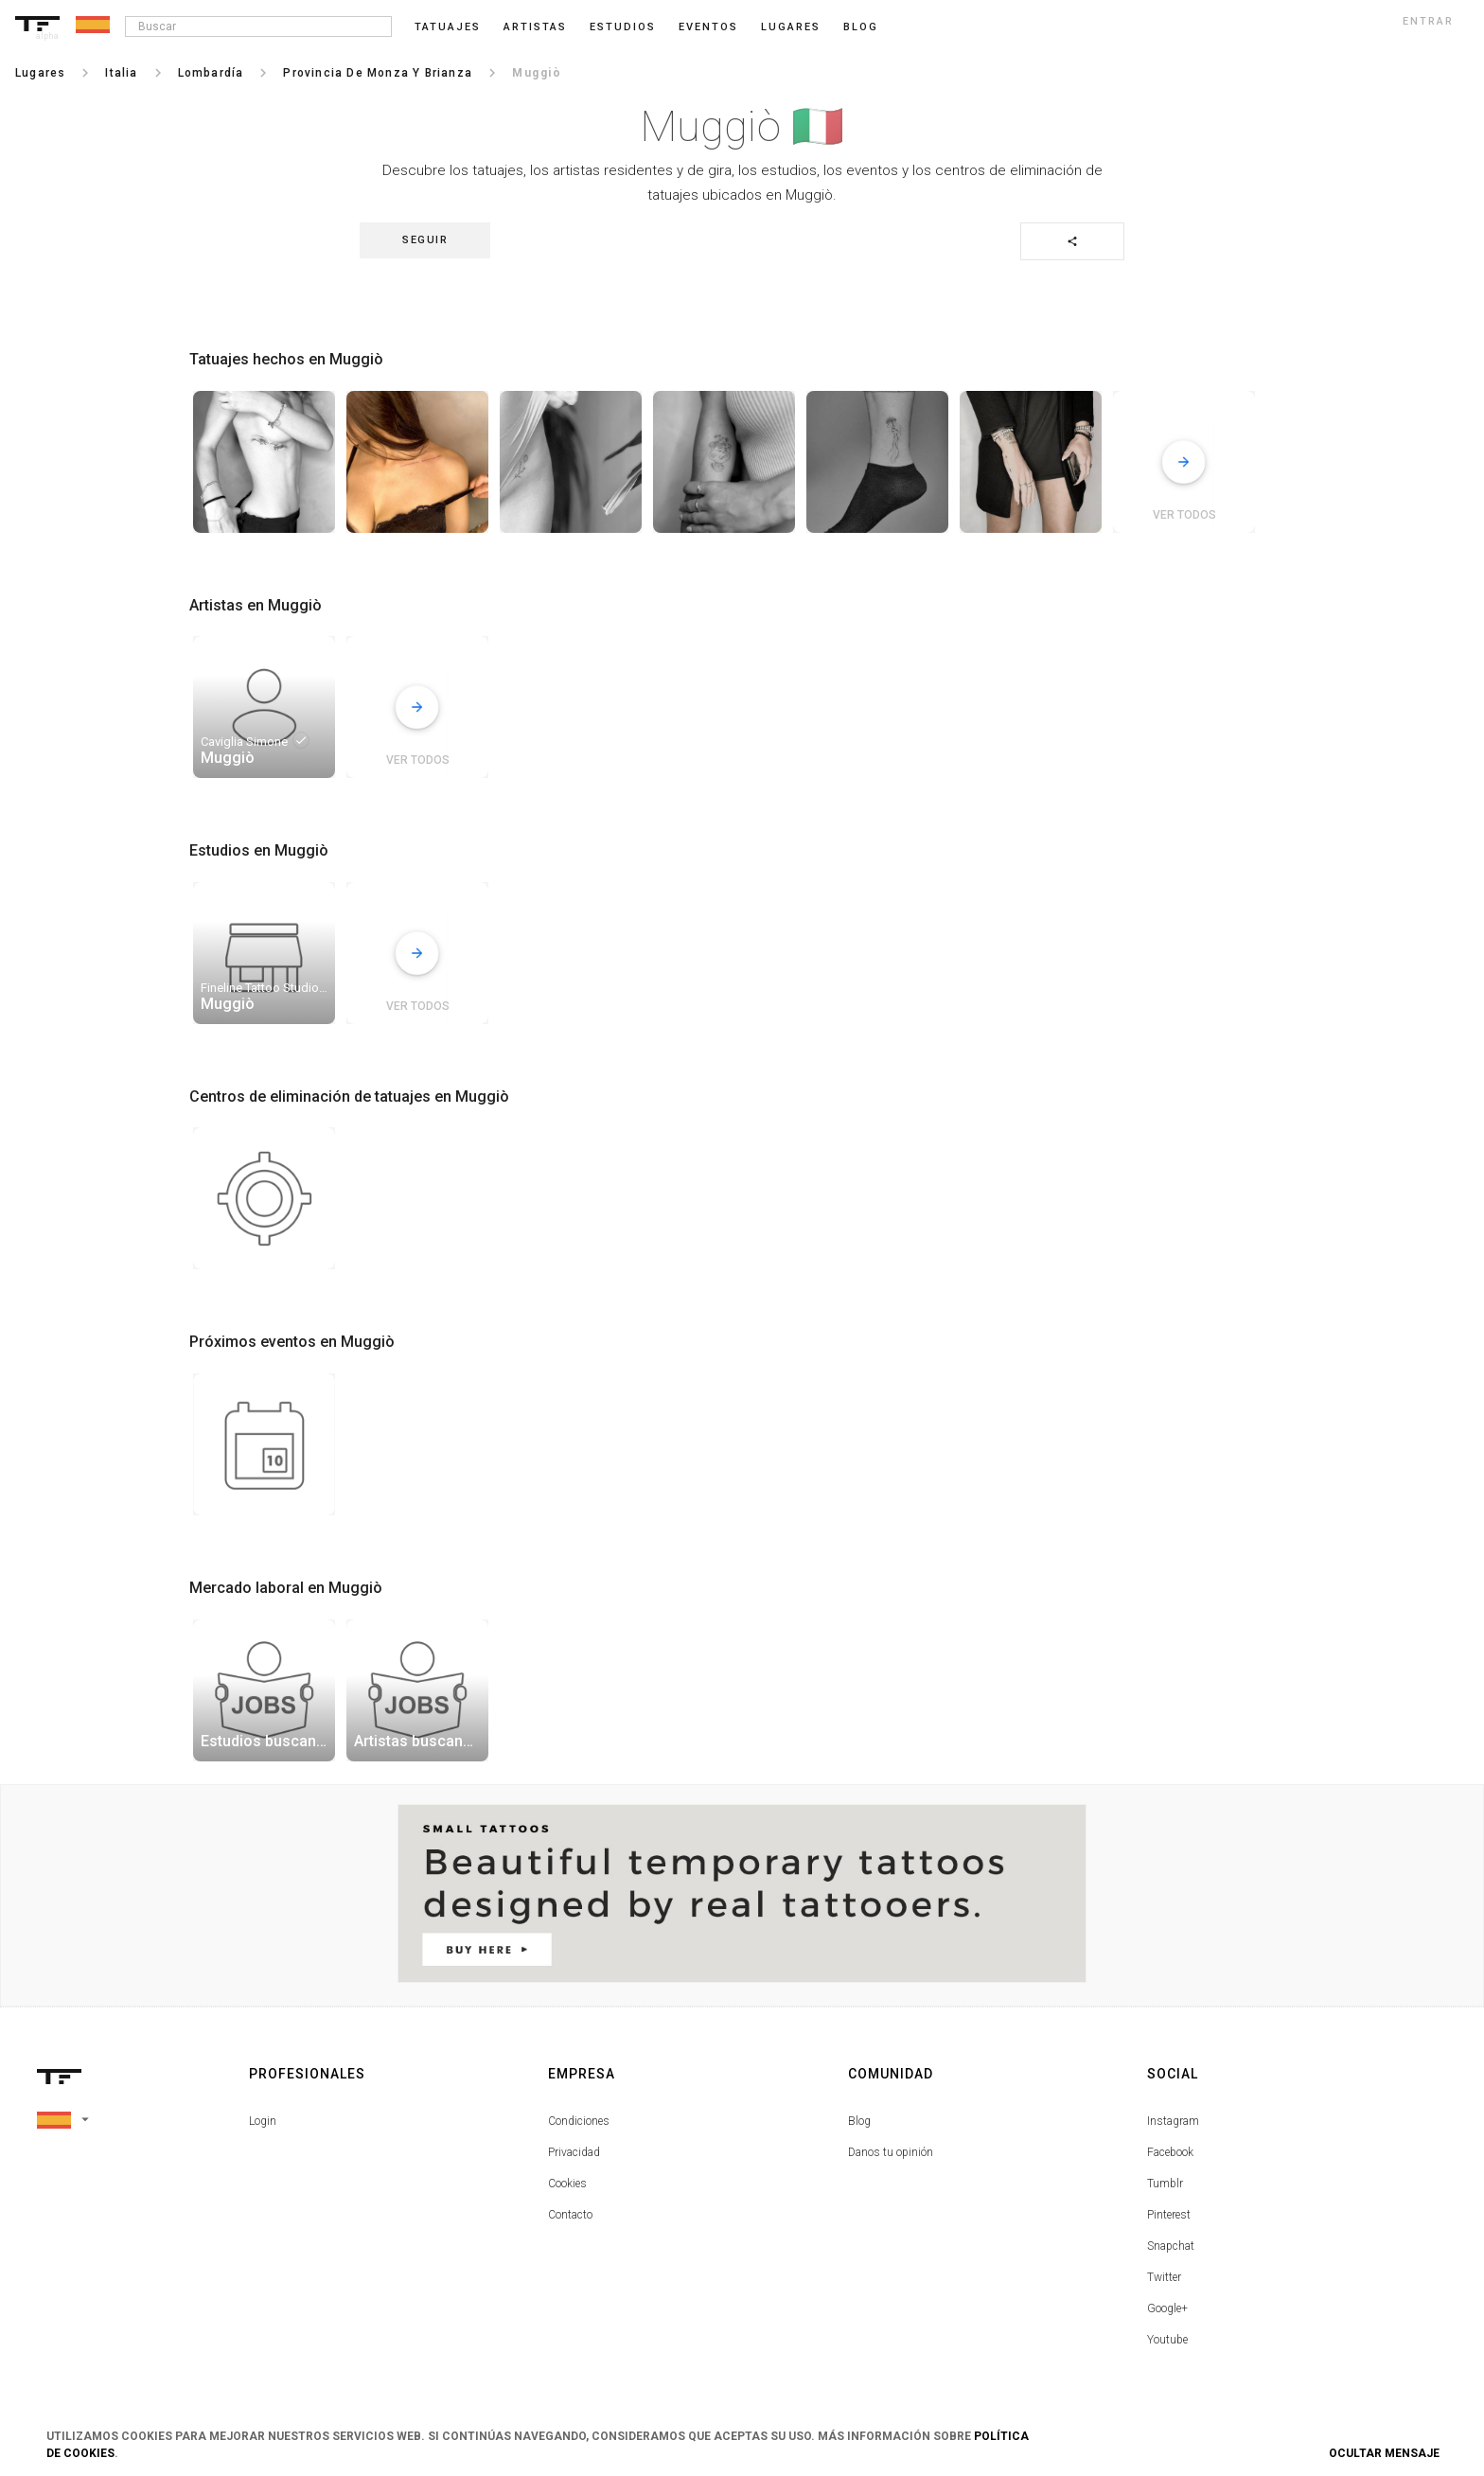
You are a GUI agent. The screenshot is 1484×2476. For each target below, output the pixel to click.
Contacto (570, 2214)
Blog (859, 2121)
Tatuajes (448, 27)
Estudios (623, 27)
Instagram (1173, 2121)
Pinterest (1169, 2214)
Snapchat (1170, 2246)
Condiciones (579, 2121)
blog (860, 27)
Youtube (1167, 2339)
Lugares (791, 27)
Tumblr (1165, 2183)
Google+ (1167, 2308)
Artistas (535, 27)
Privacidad (574, 2152)
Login (262, 2121)
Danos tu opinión (890, 2152)
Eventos (708, 27)
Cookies (567, 2183)
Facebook (1170, 2152)
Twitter (1164, 2277)
